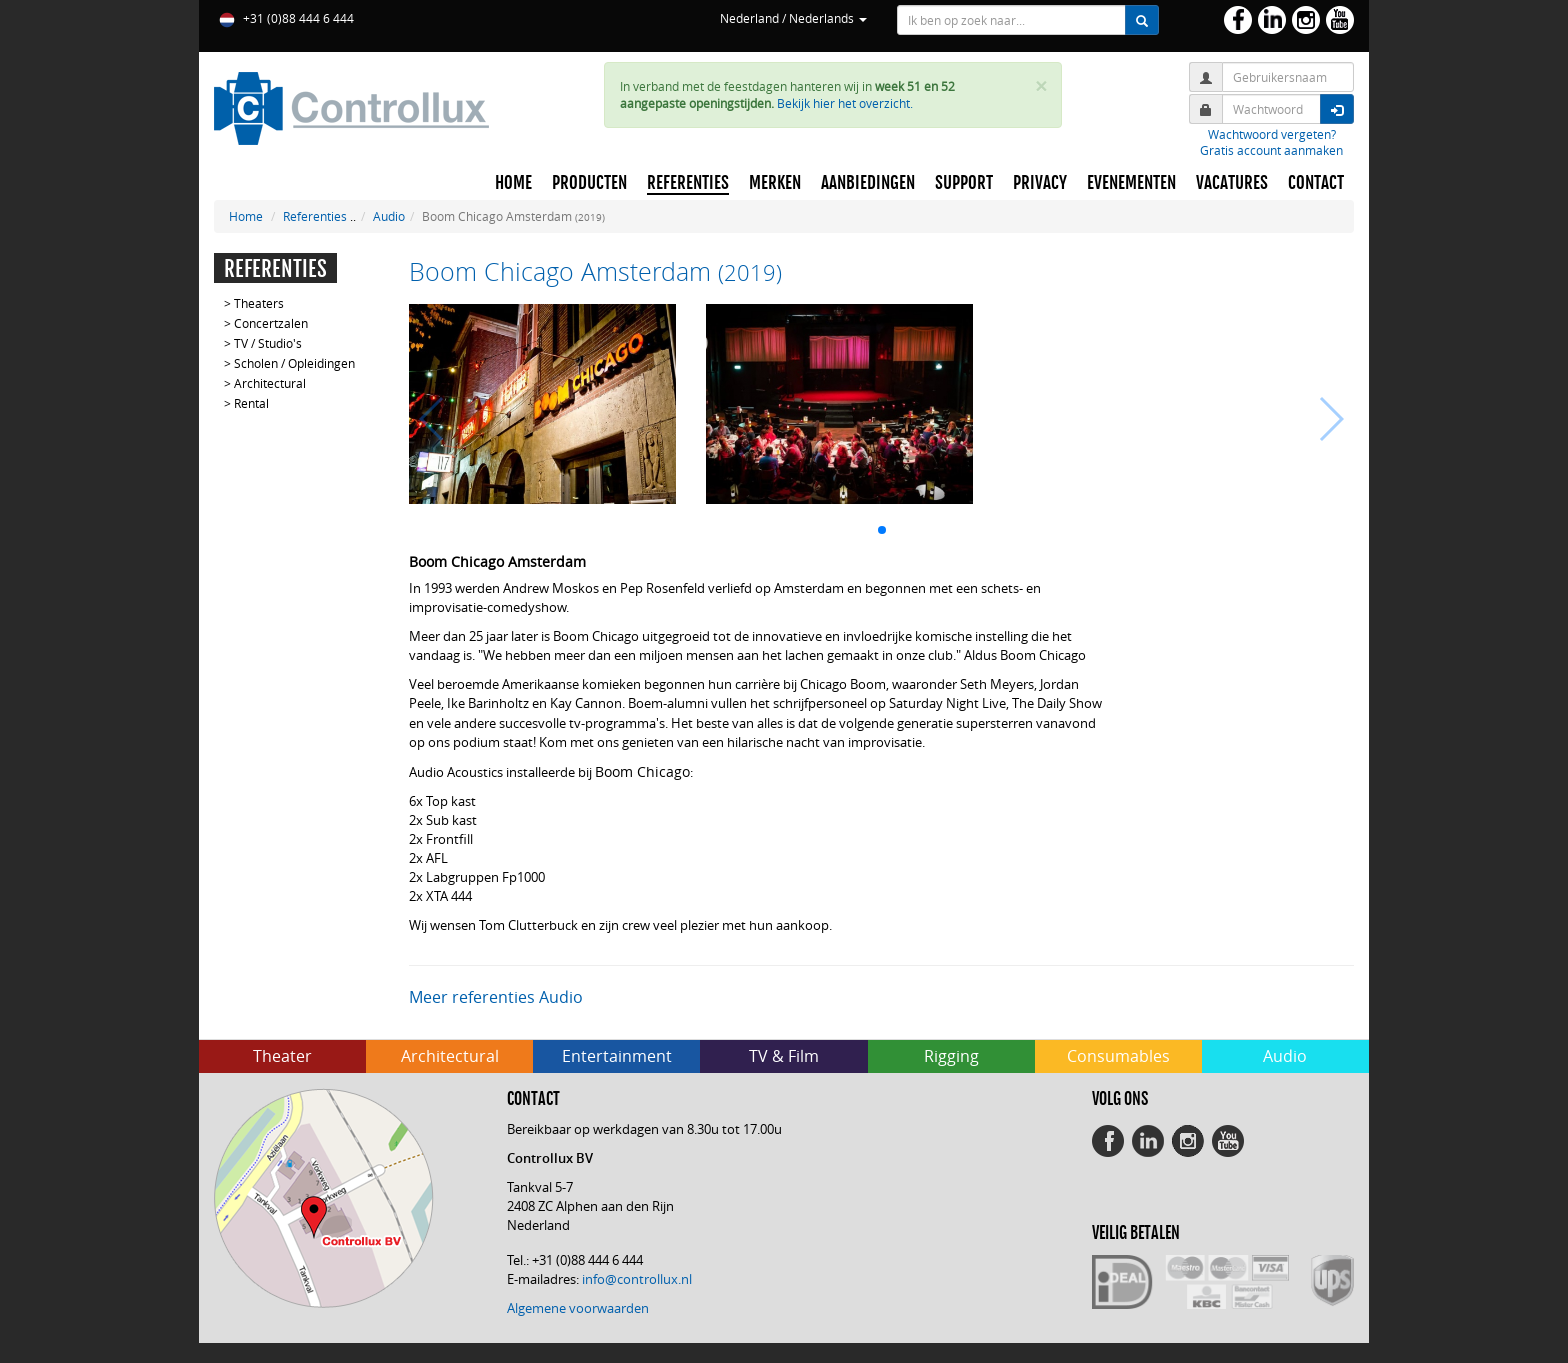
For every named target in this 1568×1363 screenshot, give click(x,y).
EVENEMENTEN (1131, 183)
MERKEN (775, 183)
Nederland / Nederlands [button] (793, 18)
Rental (251, 403)
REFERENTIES (688, 183)
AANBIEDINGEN (868, 183)
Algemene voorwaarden (578, 1308)
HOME (513, 183)
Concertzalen (271, 323)
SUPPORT (964, 183)
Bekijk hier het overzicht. (845, 103)
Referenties (315, 216)
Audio (389, 216)
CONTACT (1316, 183)
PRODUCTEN (589, 183)
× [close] (1041, 86)
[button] (882, 530)
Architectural (270, 383)
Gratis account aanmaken (1271, 150)
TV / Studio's (268, 343)
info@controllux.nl (637, 1279)
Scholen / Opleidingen (294, 363)
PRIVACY (1040, 183)
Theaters (259, 303)
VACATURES (1232, 183)
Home (246, 216)
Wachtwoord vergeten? (1272, 134)
